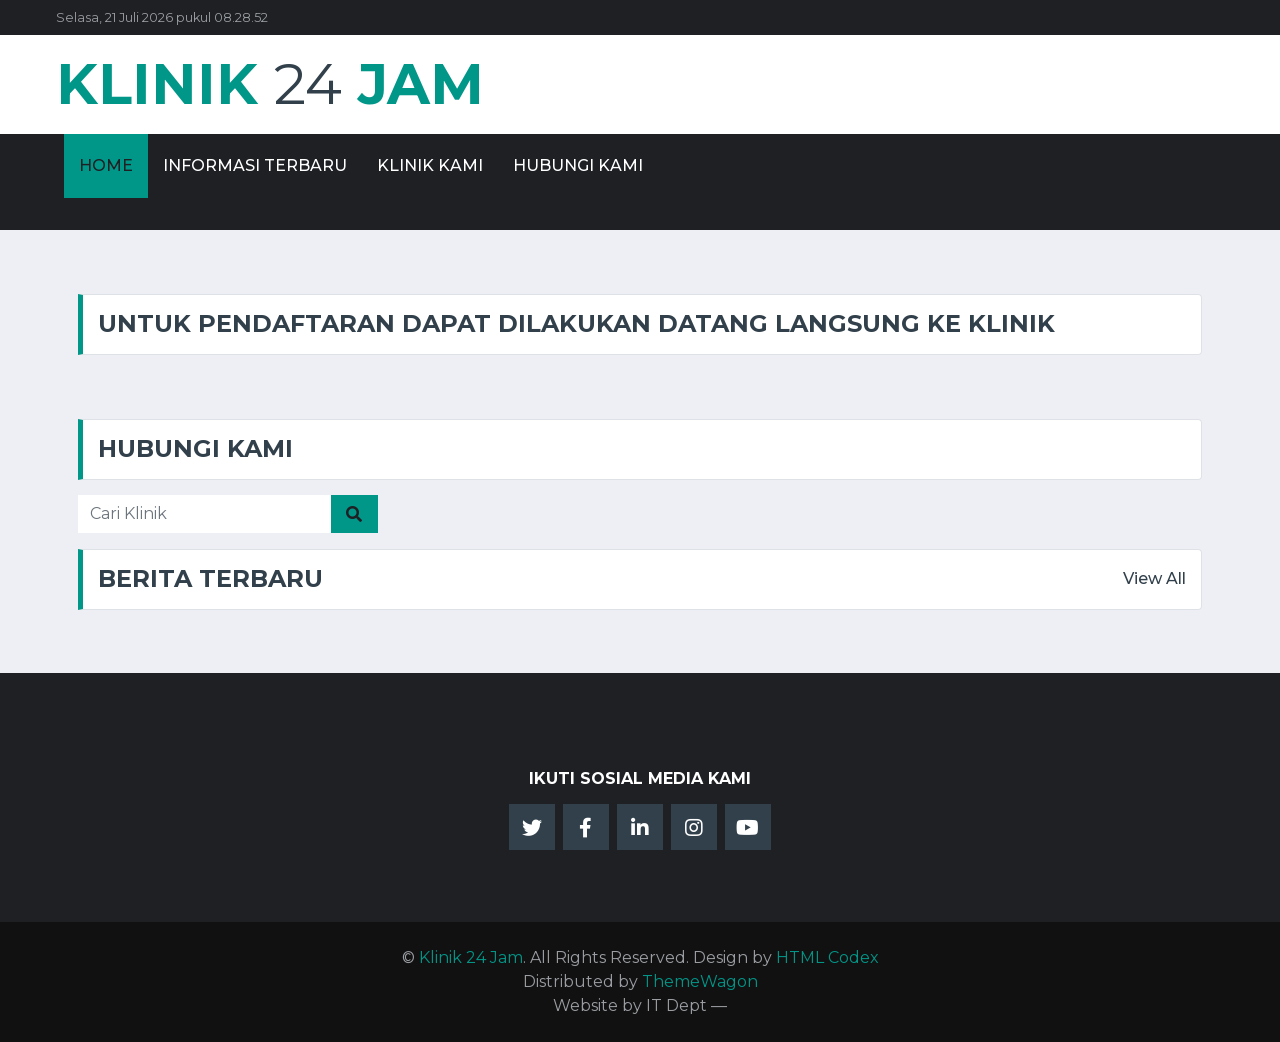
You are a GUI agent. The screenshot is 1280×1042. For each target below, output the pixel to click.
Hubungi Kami (578, 165)
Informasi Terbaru (255, 165)
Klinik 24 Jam (471, 957)
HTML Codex (827, 957)
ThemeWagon (700, 981)
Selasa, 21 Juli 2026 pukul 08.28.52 (162, 17)
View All (1154, 578)
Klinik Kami (430, 165)
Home (106, 165)
